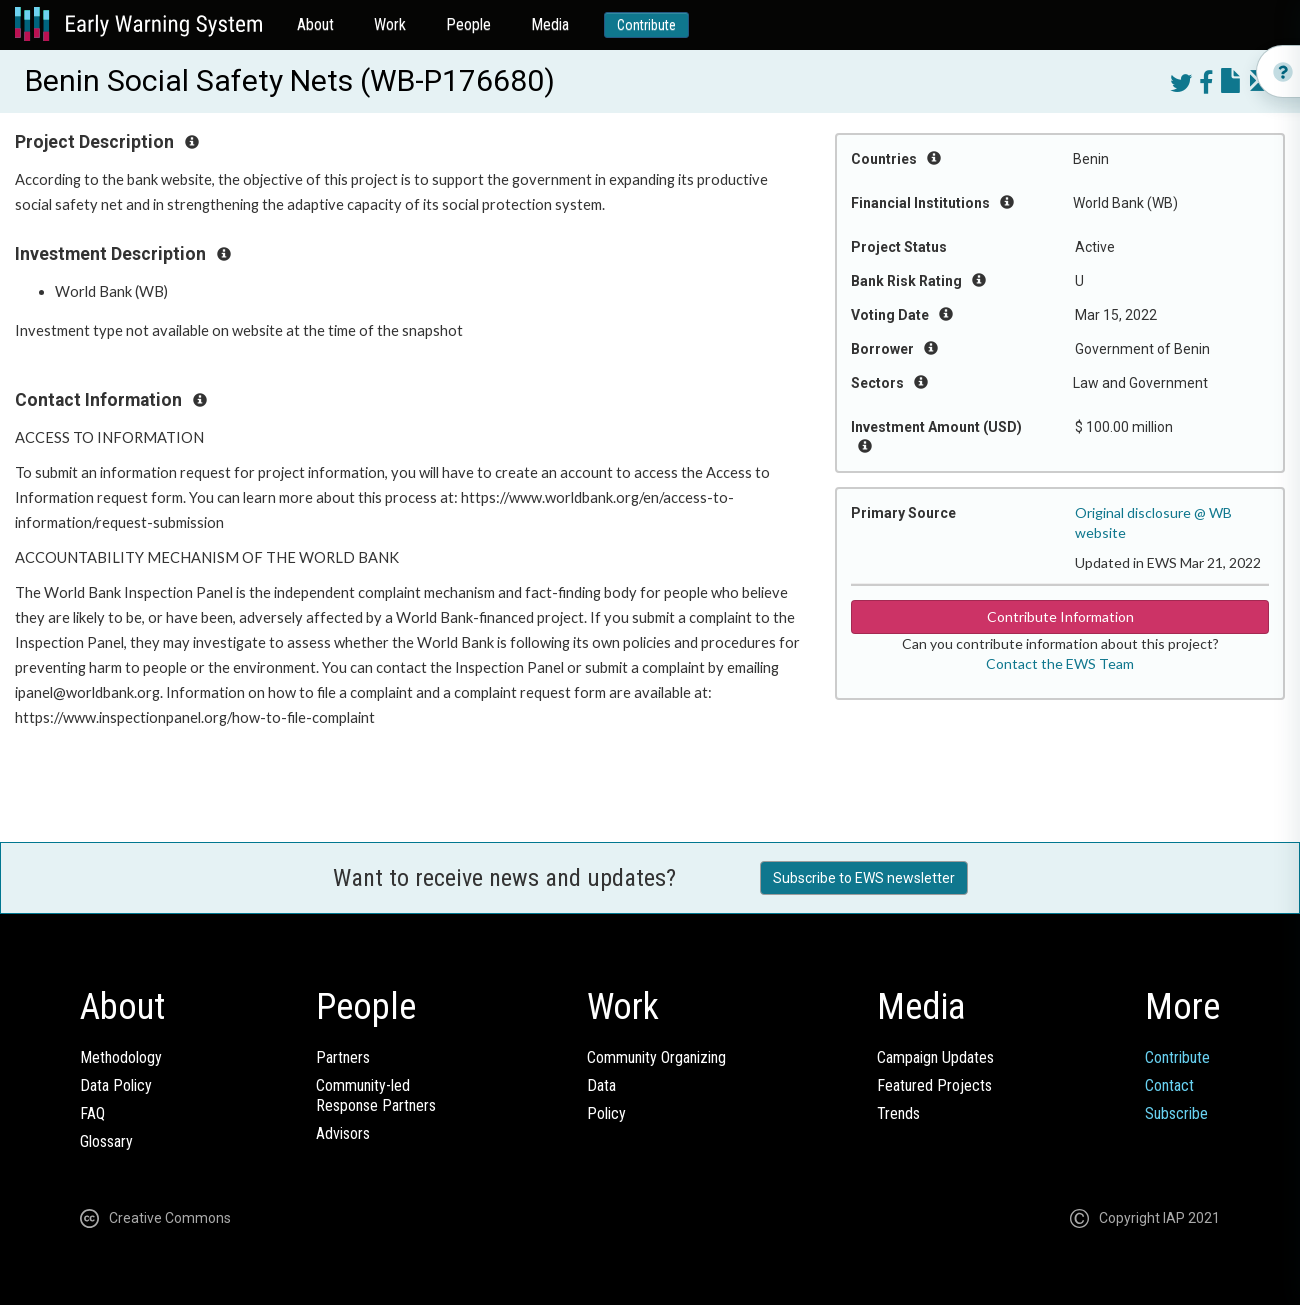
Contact (1169, 1085)
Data (601, 1085)
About (315, 24)
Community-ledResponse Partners (376, 1095)
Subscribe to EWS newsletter (864, 878)
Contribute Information (1060, 616)
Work (390, 24)
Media (550, 24)
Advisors (343, 1133)
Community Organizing (656, 1057)
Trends (898, 1113)
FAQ (92, 1113)
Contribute (646, 25)
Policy (606, 1113)
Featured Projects (934, 1085)
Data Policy (116, 1085)
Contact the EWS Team (1060, 663)
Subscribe (1176, 1113)
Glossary (106, 1141)
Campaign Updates (935, 1057)
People (468, 24)
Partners (343, 1057)
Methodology (121, 1057)
